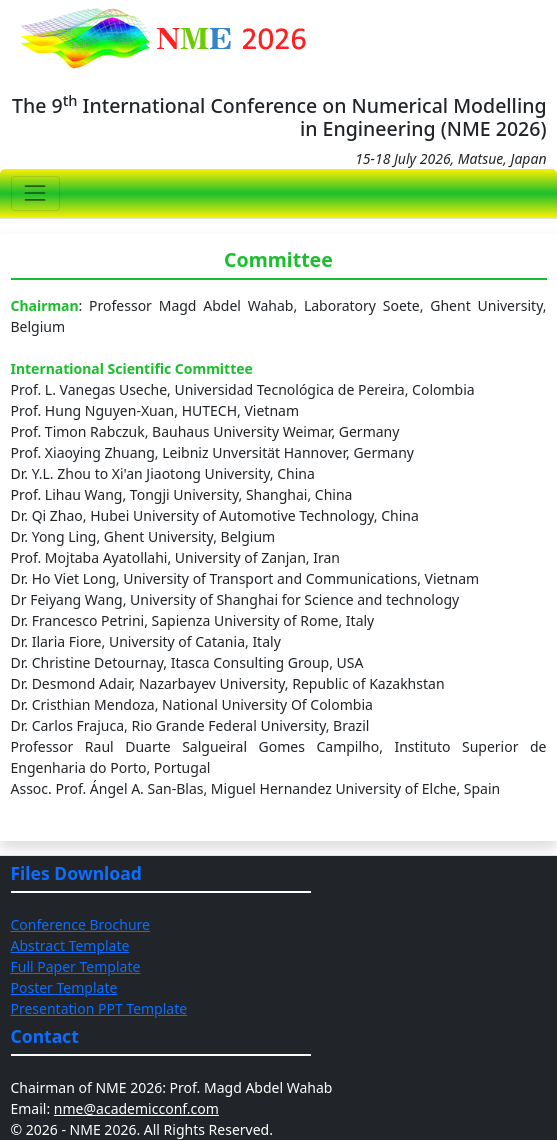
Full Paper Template (76, 966)
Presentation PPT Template (99, 1008)
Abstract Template (70, 945)
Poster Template (64, 987)
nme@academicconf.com (136, 1108)
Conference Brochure (80, 924)
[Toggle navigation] (35, 193)
